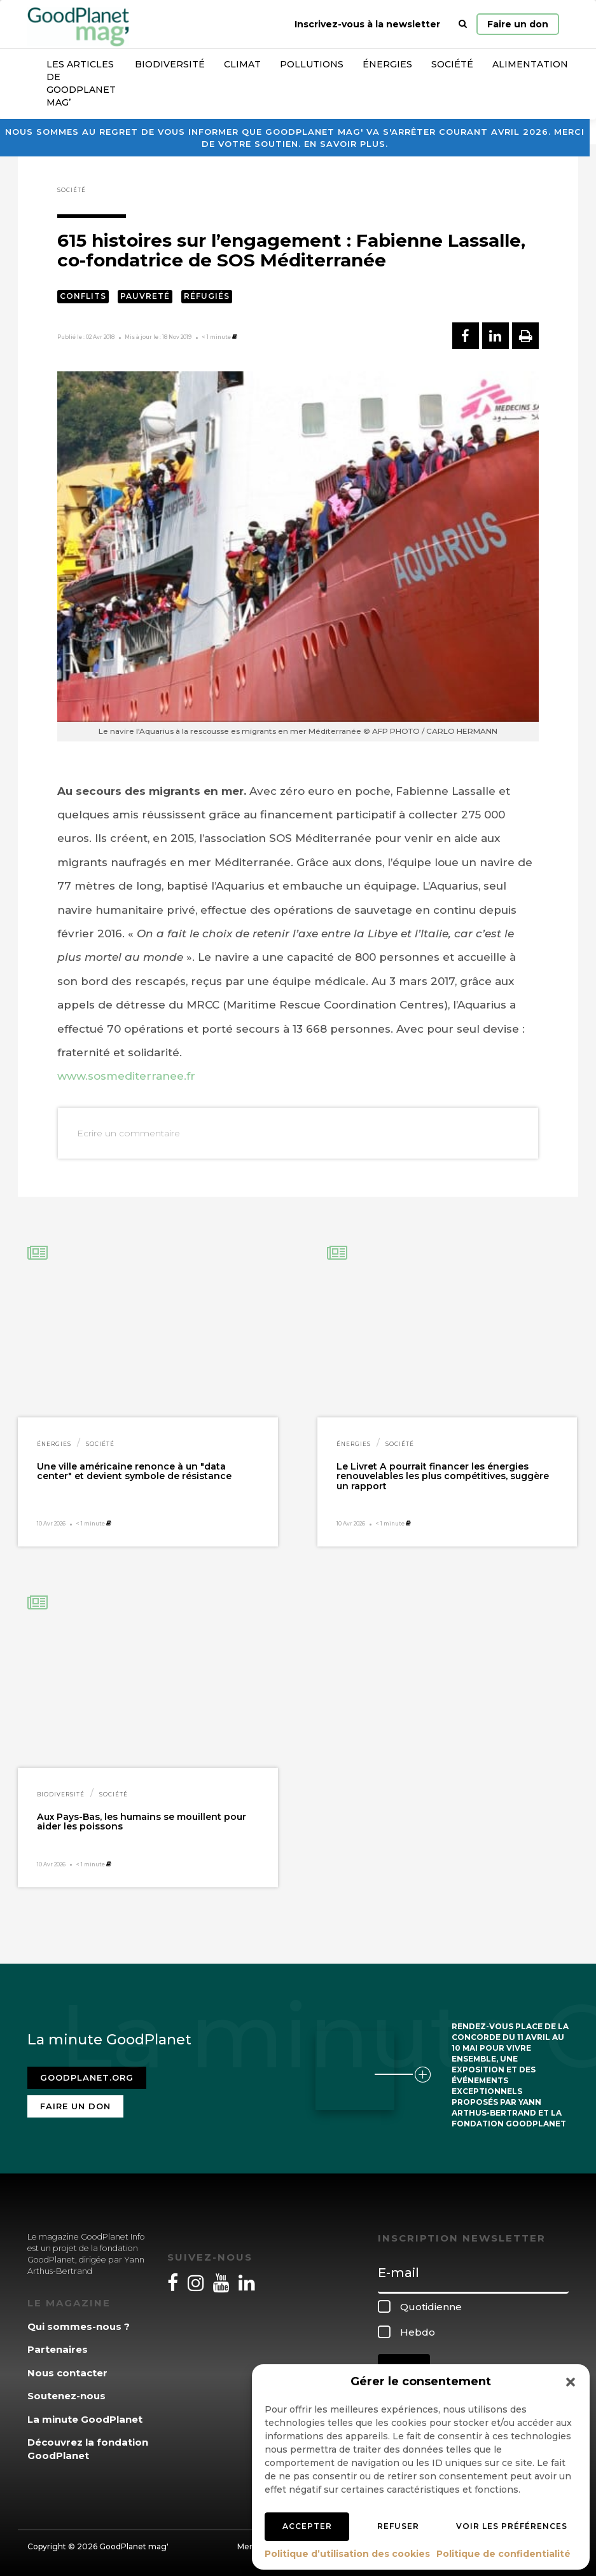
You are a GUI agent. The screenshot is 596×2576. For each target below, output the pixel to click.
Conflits (83, 296)
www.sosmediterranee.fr (126, 1076)
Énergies (387, 64)
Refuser (398, 2526)
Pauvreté (145, 296)
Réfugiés (207, 296)
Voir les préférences (511, 2526)
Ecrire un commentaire (128, 1133)
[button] (570, 2382)
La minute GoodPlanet (84, 2419)
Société (452, 64)
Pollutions (311, 64)
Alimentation (530, 64)
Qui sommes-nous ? (78, 2326)
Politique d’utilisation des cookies (347, 2553)
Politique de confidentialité (503, 2553)
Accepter (307, 2526)
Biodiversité (170, 64)
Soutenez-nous (66, 2396)
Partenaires (57, 2349)
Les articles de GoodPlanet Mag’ (81, 83)
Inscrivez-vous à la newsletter (367, 24)
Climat (242, 64)
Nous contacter (67, 2373)
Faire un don (517, 24)
